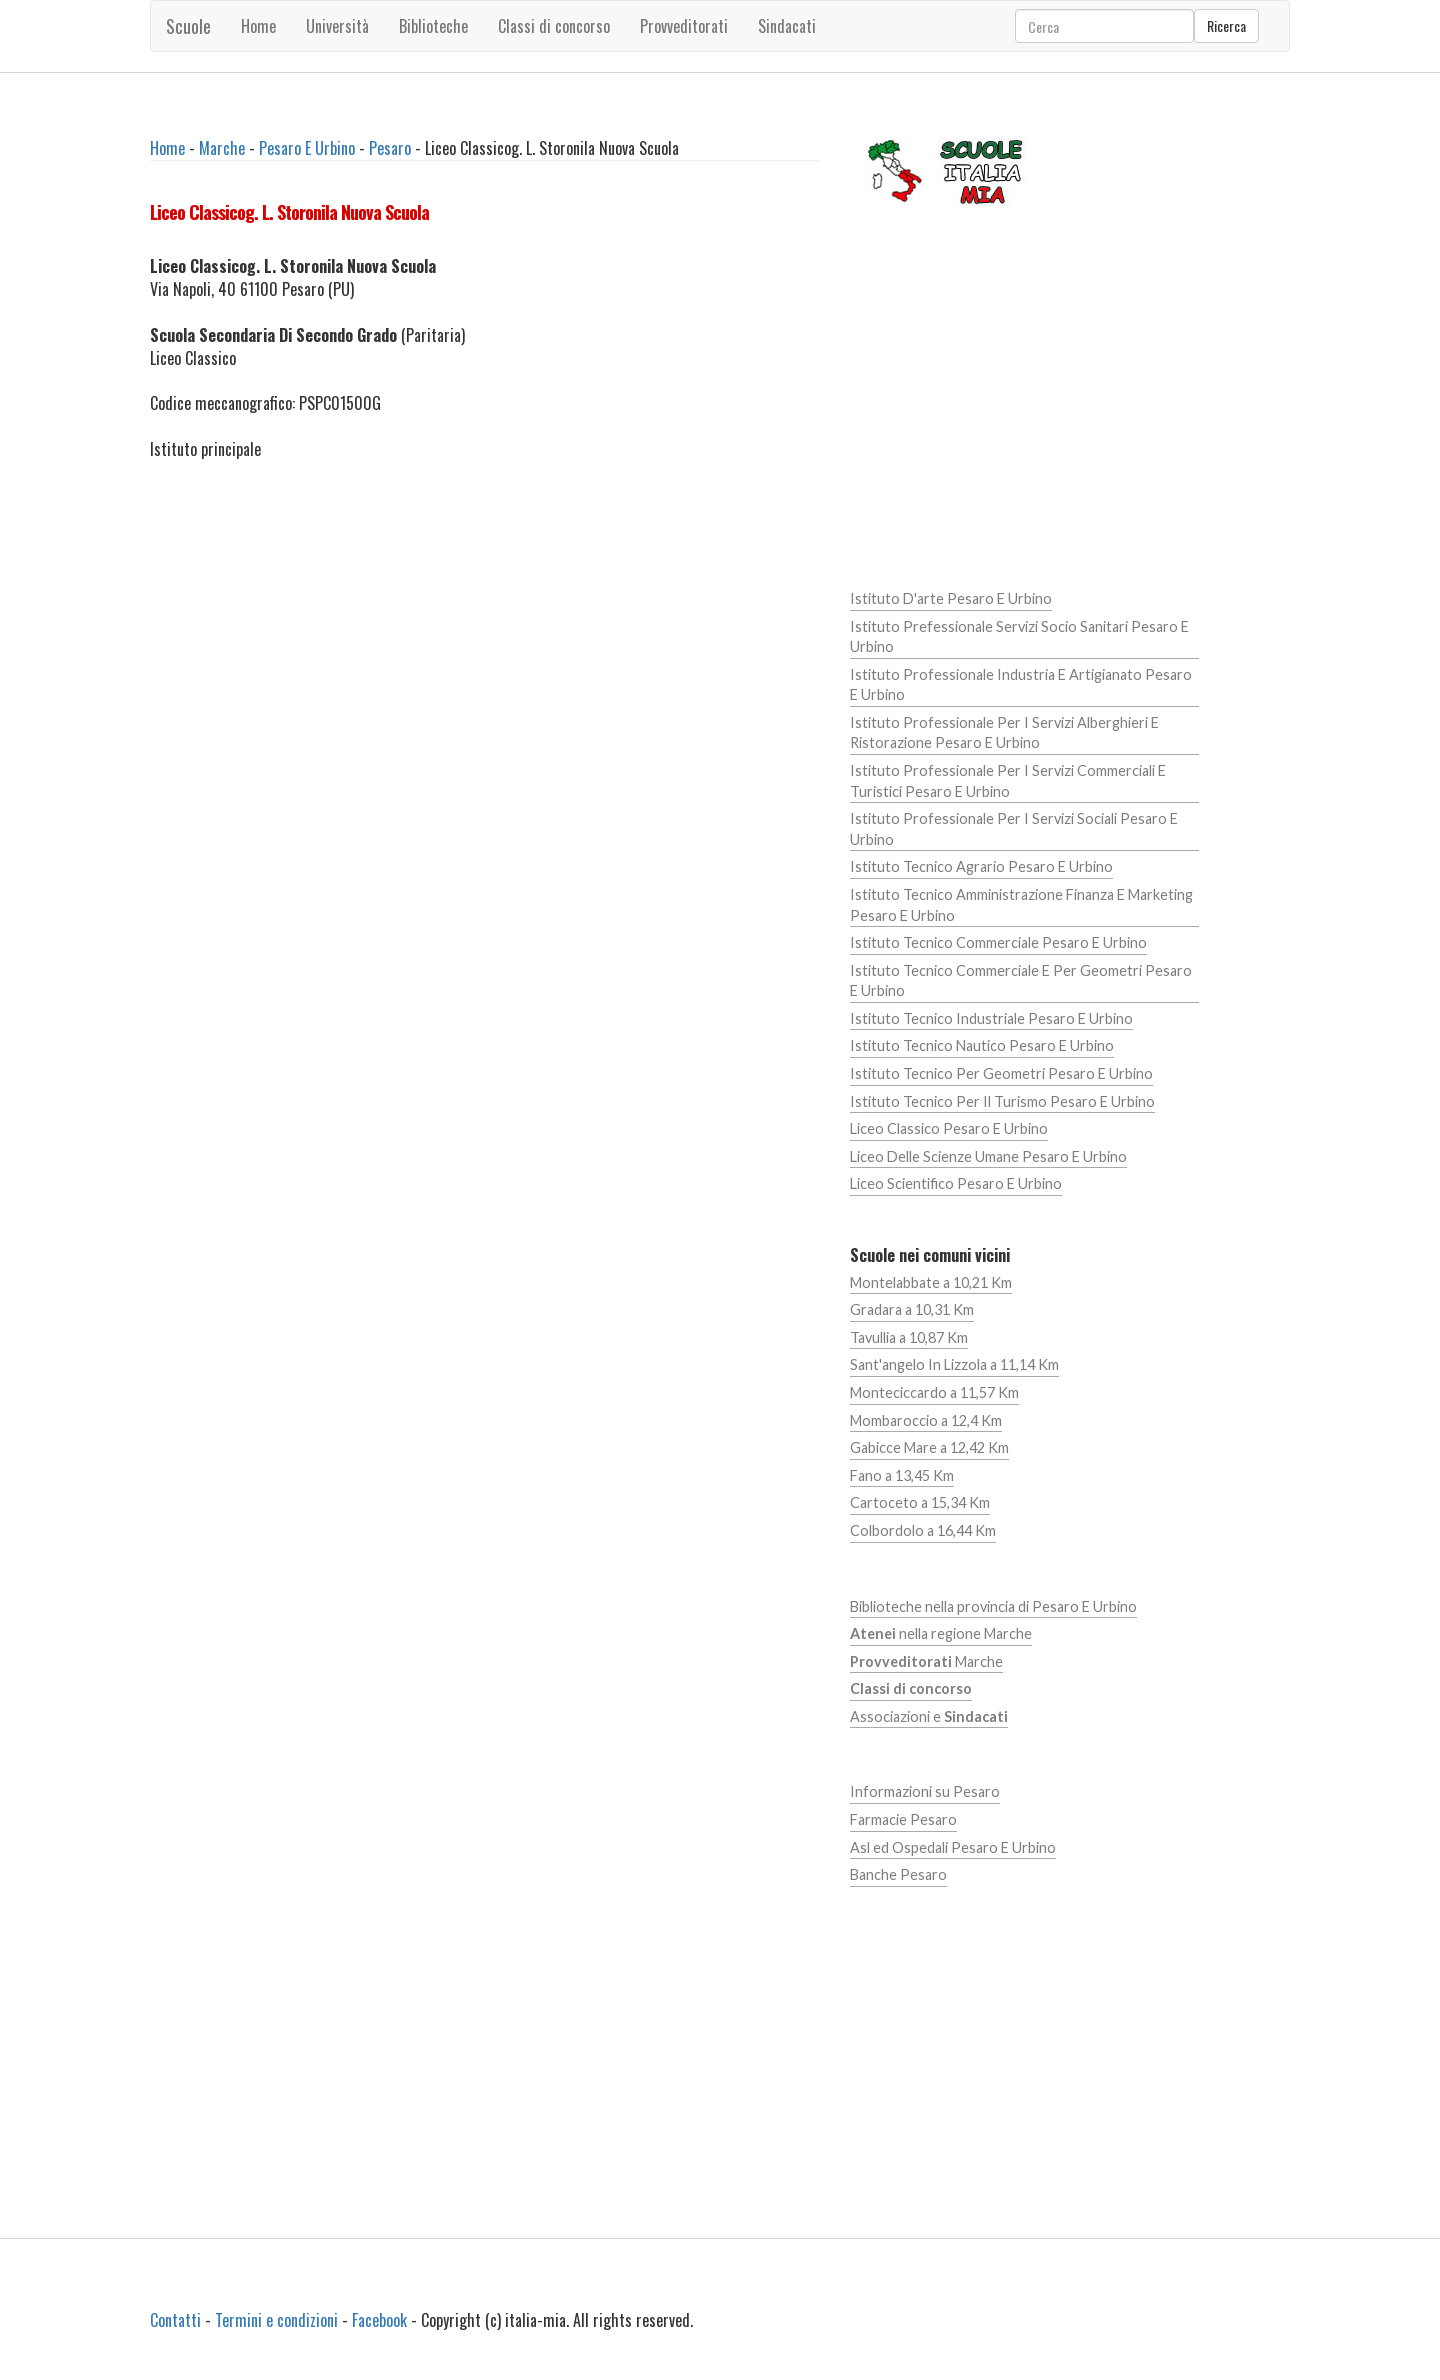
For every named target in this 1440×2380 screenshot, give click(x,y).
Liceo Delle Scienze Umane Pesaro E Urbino (988, 1156)
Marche (222, 148)
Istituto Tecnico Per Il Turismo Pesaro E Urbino (1002, 1101)
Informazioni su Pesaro (925, 1791)
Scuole (188, 26)
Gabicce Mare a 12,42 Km (929, 1447)
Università (337, 26)
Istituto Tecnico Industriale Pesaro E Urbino (991, 1018)
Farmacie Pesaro (903, 1819)
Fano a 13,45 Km (902, 1475)
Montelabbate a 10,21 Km (931, 1282)
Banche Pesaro (898, 1874)
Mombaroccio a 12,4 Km (926, 1420)
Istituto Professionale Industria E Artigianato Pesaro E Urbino (1021, 685)
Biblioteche (433, 26)
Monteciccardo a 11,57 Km (934, 1392)
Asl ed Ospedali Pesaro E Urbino (953, 1847)
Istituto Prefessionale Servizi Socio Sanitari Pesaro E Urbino (1019, 637)
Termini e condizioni (276, 2320)
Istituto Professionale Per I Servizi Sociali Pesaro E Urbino (1014, 829)
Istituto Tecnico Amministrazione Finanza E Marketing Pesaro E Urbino (1021, 905)
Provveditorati (684, 26)
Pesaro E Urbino (307, 148)
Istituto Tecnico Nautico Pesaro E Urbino (982, 1045)
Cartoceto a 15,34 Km (920, 1502)
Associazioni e (929, 1716)
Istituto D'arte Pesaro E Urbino (951, 598)
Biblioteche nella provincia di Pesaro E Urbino (993, 1606)
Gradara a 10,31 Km (912, 1309)
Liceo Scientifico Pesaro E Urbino (956, 1183)
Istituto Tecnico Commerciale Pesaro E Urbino (998, 942)
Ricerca (1226, 25)
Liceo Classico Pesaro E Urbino (949, 1128)
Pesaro (390, 148)
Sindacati (787, 26)
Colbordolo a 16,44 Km (923, 1530)
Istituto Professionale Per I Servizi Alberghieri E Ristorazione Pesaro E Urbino (1004, 733)
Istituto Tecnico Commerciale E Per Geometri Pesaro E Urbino (1021, 981)
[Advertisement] (484, 624)
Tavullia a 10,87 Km (909, 1337)
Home (258, 26)
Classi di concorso (554, 26)
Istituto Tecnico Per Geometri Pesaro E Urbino (1001, 1073)
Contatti (175, 2320)
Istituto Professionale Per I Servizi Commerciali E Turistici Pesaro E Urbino (1008, 781)
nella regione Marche (941, 1633)
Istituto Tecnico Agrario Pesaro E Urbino (981, 866)
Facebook (379, 2320)
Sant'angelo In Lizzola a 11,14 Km (954, 1364)
